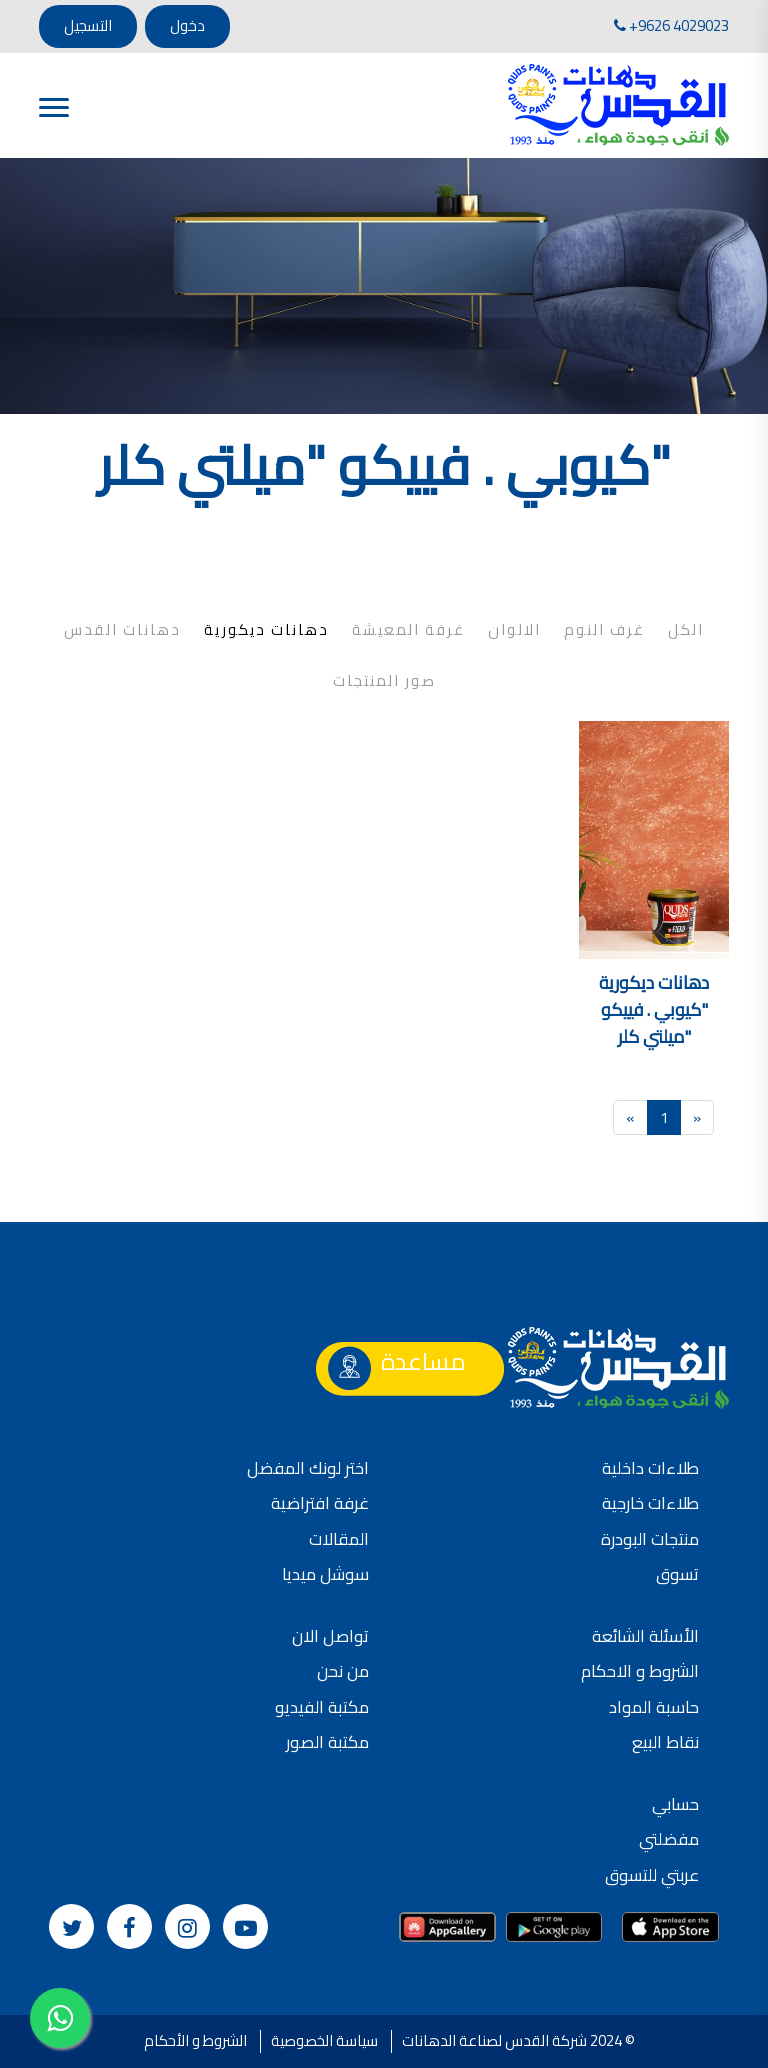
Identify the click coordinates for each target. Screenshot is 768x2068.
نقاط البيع (665, 1742)
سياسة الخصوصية (324, 2040)
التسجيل (88, 25)
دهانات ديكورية (266, 630)
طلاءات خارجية (650, 1503)
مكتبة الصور (327, 1742)
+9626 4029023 (671, 25)
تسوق (677, 1574)
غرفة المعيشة (408, 630)
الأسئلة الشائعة (645, 1636)
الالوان (514, 630)
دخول (187, 25)
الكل (686, 630)
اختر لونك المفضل (308, 1468)
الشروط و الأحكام (195, 2040)
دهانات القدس (122, 630)
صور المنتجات (384, 681)
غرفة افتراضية (320, 1503)
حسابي (675, 1804)
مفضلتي (669, 1839)
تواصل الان (330, 1636)
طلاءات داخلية (650, 1468)
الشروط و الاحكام (640, 1671)
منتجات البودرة (650, 1539)
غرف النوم (604, 630)
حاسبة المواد (654, 1707)
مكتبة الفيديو (322, 1707)
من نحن (343, 1671)
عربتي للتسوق (652, 1875)
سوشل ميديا (325, 1574)
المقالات (339, 1539)
